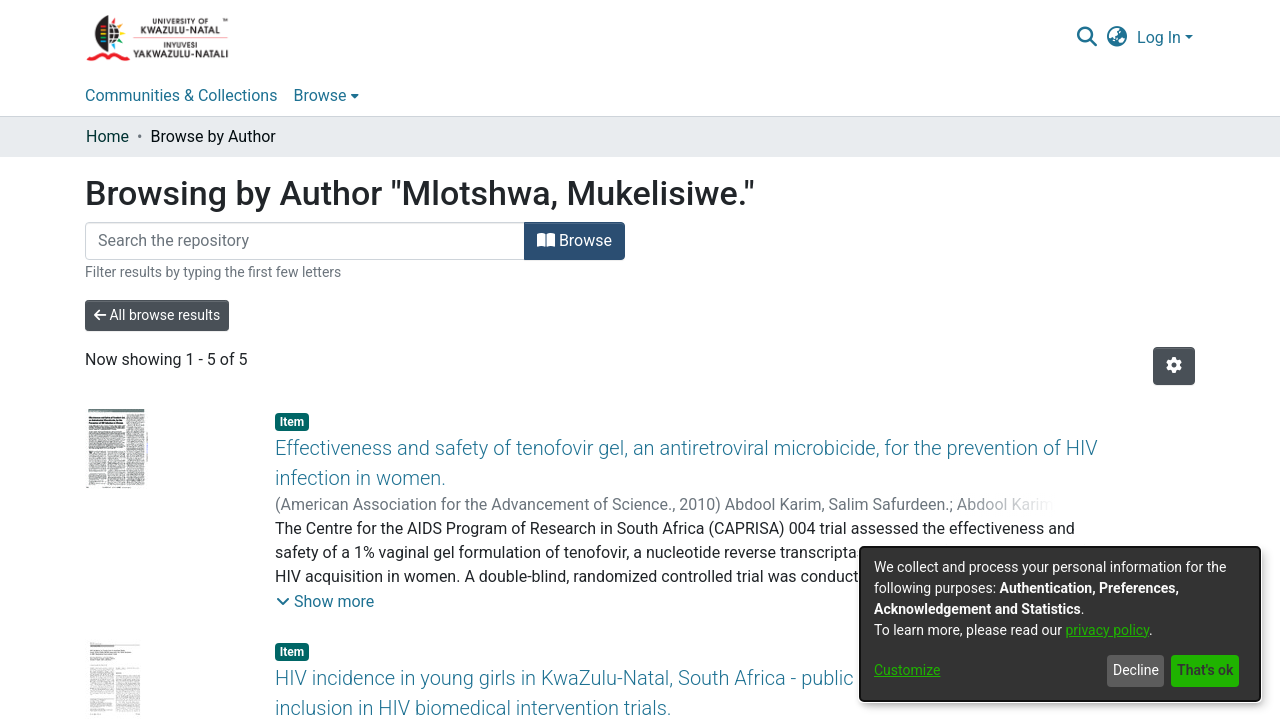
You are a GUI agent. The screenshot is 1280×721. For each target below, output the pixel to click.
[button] (325, 602)
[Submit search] (1086, 38)
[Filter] (305, 241)
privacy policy (1107, 630)
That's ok (1205, 670)
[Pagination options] (1174, 366)
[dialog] (1060, 624)
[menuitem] (1117, 38)
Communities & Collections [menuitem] (181, 95)
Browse (574, 240)
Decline (1136, 670)
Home (107, 136)
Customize (907, 670)
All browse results (157, 315)
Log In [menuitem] (1159, 37)
